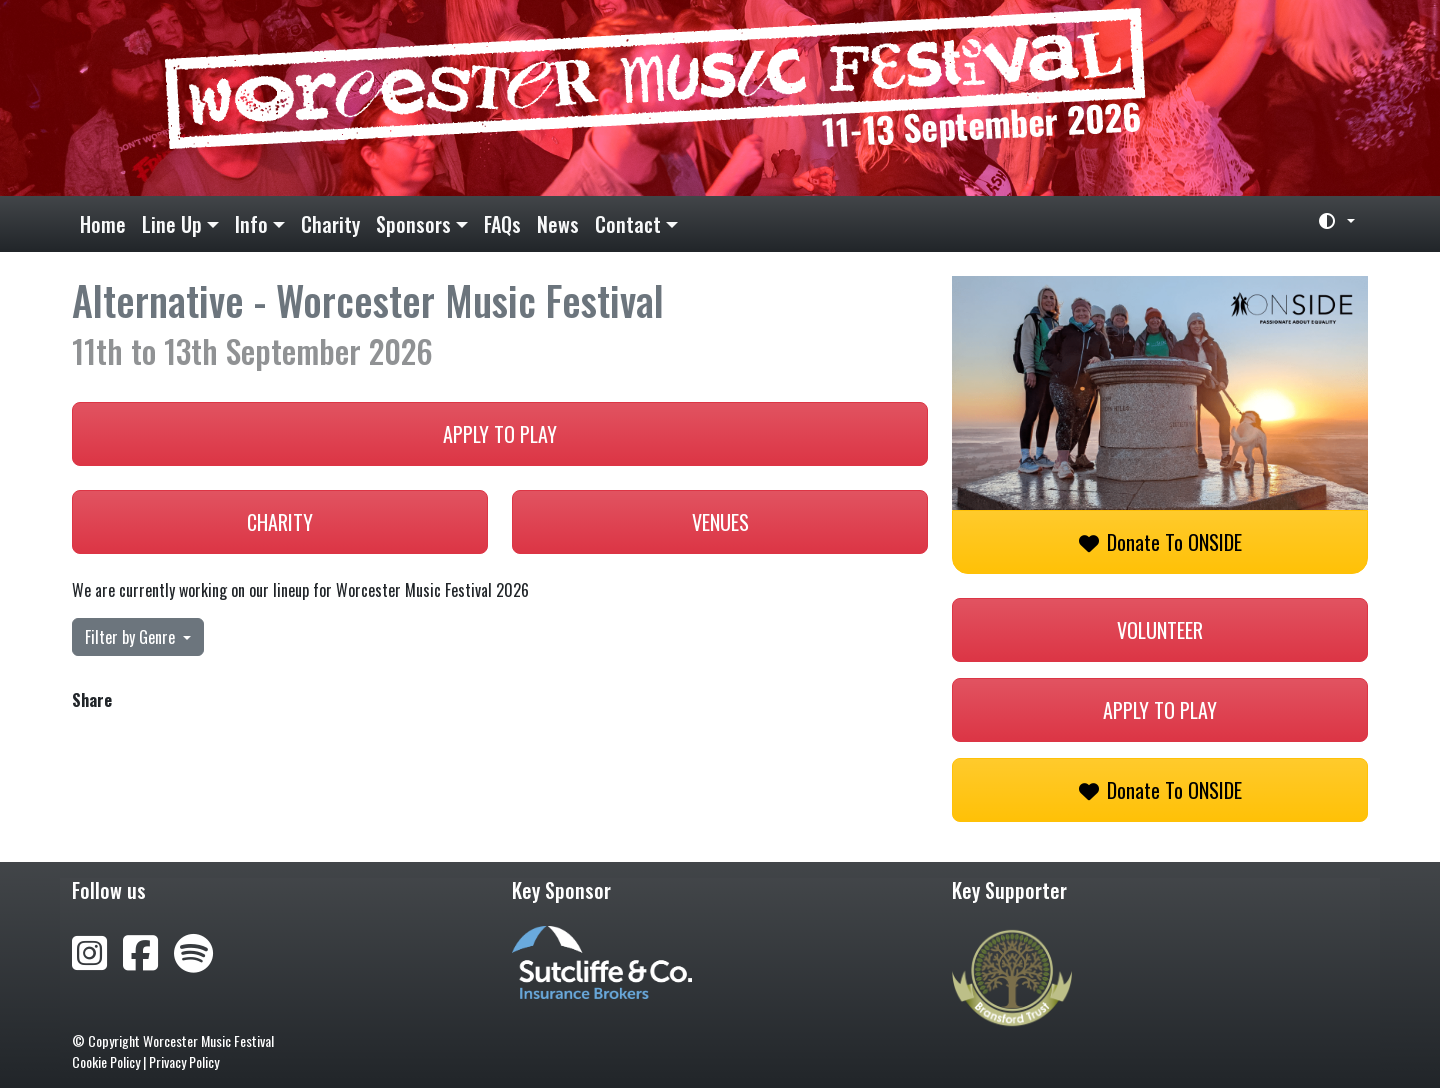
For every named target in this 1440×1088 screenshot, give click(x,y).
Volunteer (1160, 630)
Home (103, 224)
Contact (628, 224)
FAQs (502, 224)
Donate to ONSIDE (1160, 542)
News (558, 224)
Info (251, 224)
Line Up (172, 224)
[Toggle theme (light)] (1329, 221)
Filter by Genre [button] (132, 637)
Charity (330, 224)
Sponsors (413, 224)
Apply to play (500, 434)
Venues (720, 522)
